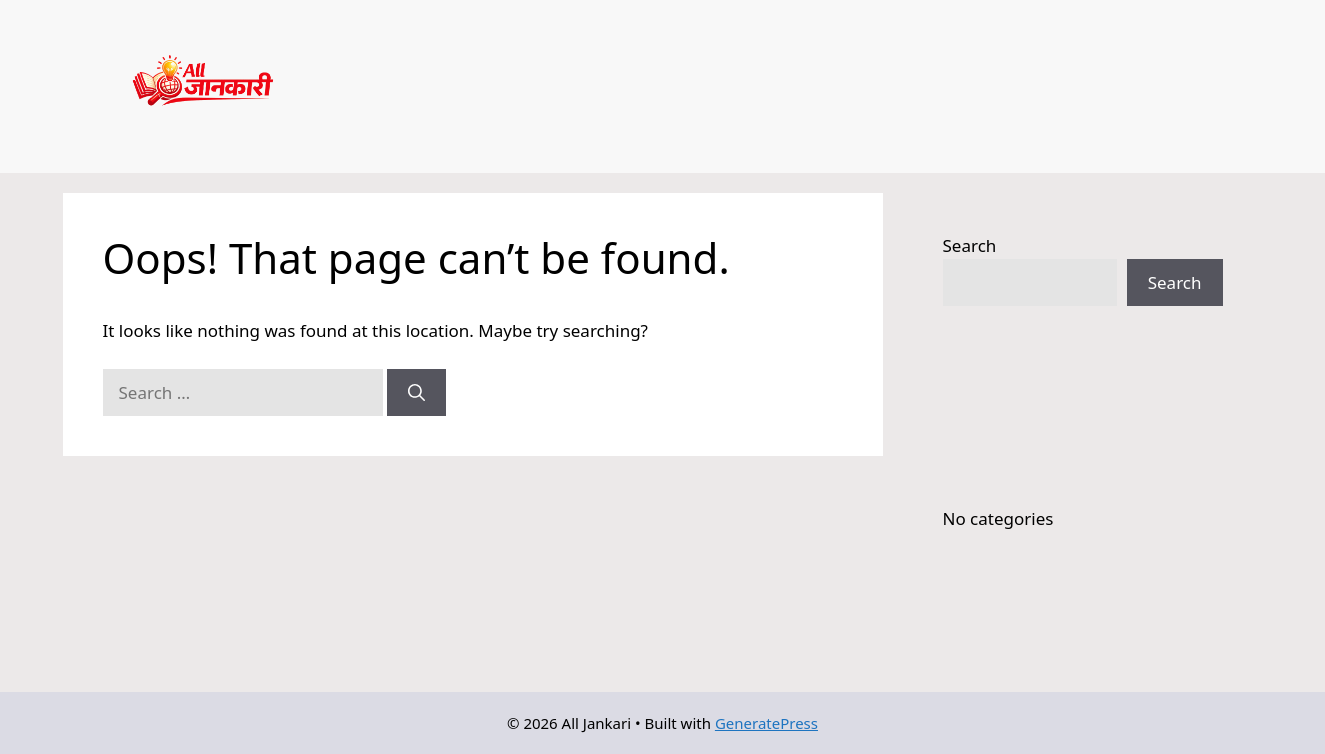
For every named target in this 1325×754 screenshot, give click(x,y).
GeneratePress (766, 723)
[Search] (416, 393)
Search (970, 245)
